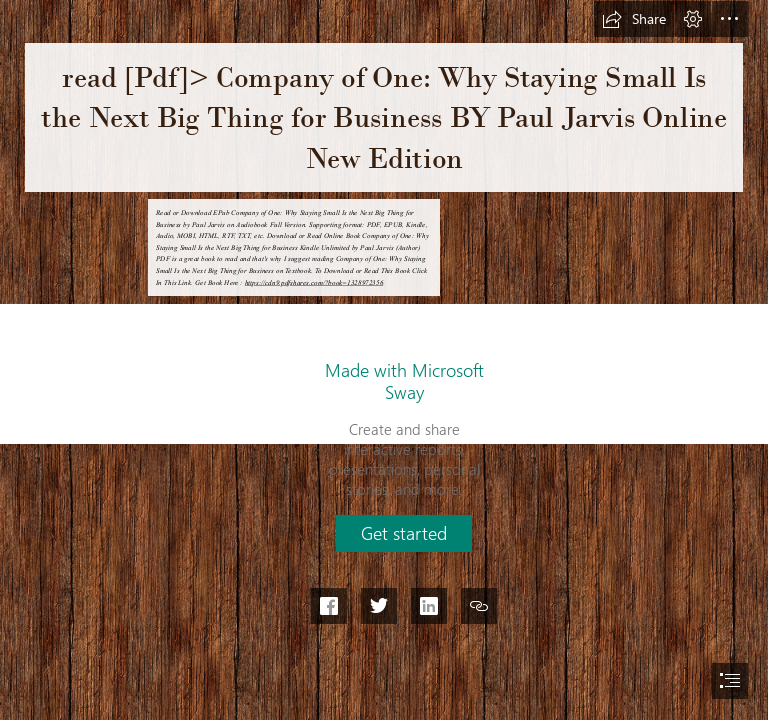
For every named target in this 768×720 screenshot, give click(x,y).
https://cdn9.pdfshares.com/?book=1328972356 (314, 282)
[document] (384, 360)
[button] (634, 19)
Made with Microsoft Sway (404, 381)
